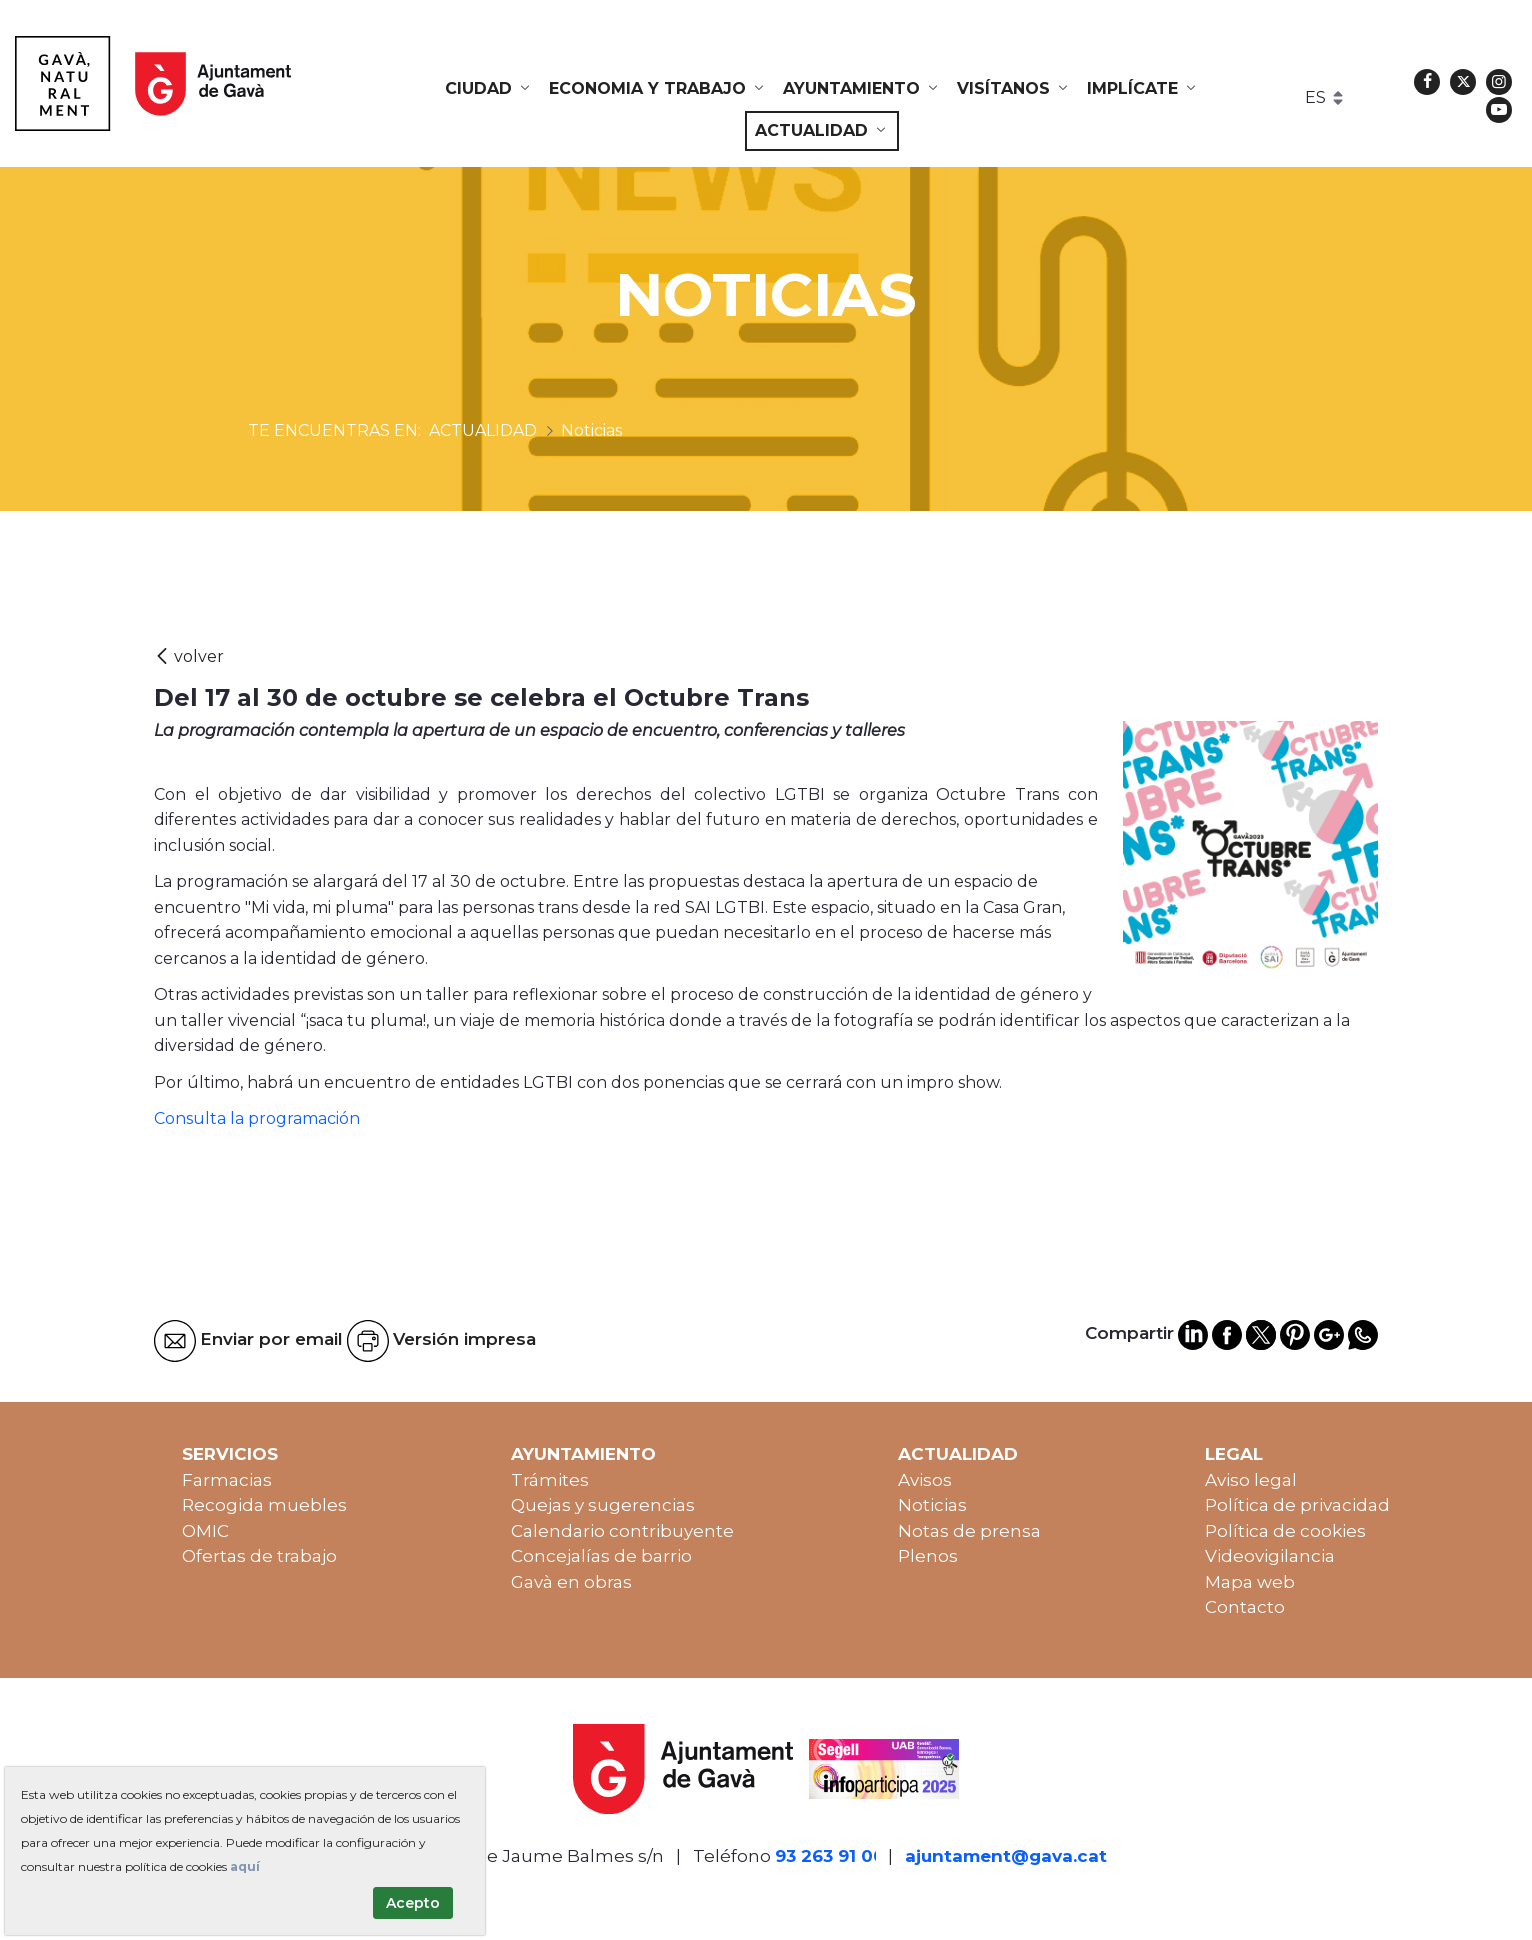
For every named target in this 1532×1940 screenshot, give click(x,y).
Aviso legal (1251, 1480)
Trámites (550, 1480)
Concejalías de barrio (601, 1556)
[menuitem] (489, 89)
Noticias (932, 1505)
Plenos (928, 1556)
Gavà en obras (571, 1582)
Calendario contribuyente (622, 1531)
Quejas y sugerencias (603, 1505)
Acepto (413, 1903)
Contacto (1245, 1607)
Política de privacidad (1297, 1505)
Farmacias (227, 1480)
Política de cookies (1285, 1531)
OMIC (205, 1531)
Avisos (925, 1480)
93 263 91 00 (830, 1856)
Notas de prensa (969, 1531)
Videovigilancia (1270, 1556)
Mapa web (1250, 1582)
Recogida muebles (264, 1505)
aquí (245, 1866)
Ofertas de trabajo (259, 1556)
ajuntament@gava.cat (1006, 1856)
